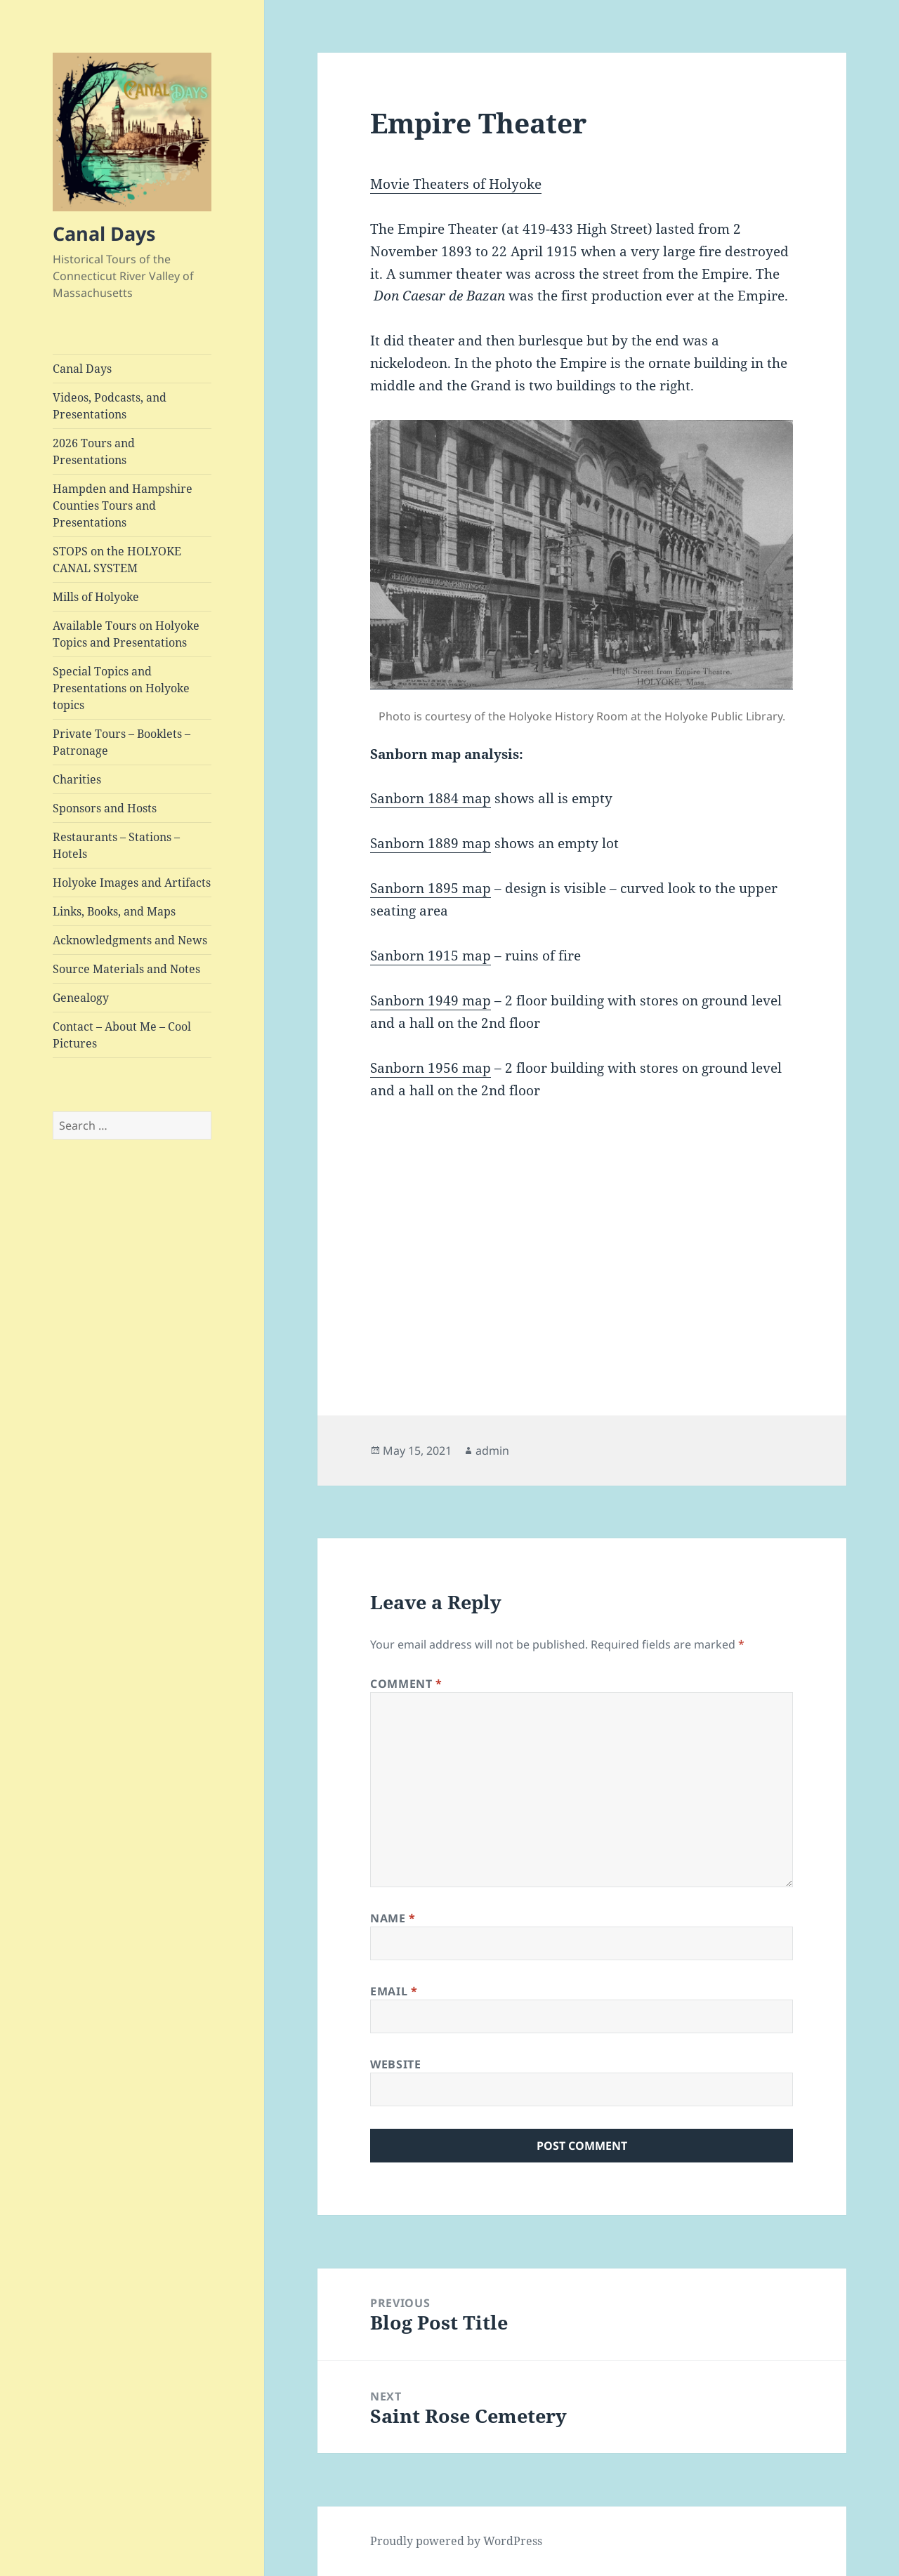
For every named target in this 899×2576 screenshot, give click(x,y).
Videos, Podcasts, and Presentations (109, 406)
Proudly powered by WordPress (456, 2541)
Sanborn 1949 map (430, 1000)
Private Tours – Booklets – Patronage (121, 742)
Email (393, 1991)
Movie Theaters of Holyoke (456, 184)
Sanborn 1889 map (430, 843)
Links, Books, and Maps (114, 911)
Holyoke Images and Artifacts (132, 882)
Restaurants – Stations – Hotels (116, 845)
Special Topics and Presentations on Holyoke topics (121, 688)
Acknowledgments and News (130, 940)
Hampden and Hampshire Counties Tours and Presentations (122, 505)
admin (492, 1450)
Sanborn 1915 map (430, 955)
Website (395, 2064)
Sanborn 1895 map (430, 888)
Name (393, 1918)
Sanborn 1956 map (430, 1068)
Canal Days (104, 233)
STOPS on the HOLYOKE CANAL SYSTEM (117, 559)
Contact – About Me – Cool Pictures (122, 1035)
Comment (406, 1683)
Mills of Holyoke (96, 597)
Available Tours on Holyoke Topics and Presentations (126, 634)
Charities (77, 779)
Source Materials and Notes (126, 969)
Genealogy (81, 997)
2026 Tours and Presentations (94, 451)
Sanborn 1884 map (430, 798)
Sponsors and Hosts (105, 808)
